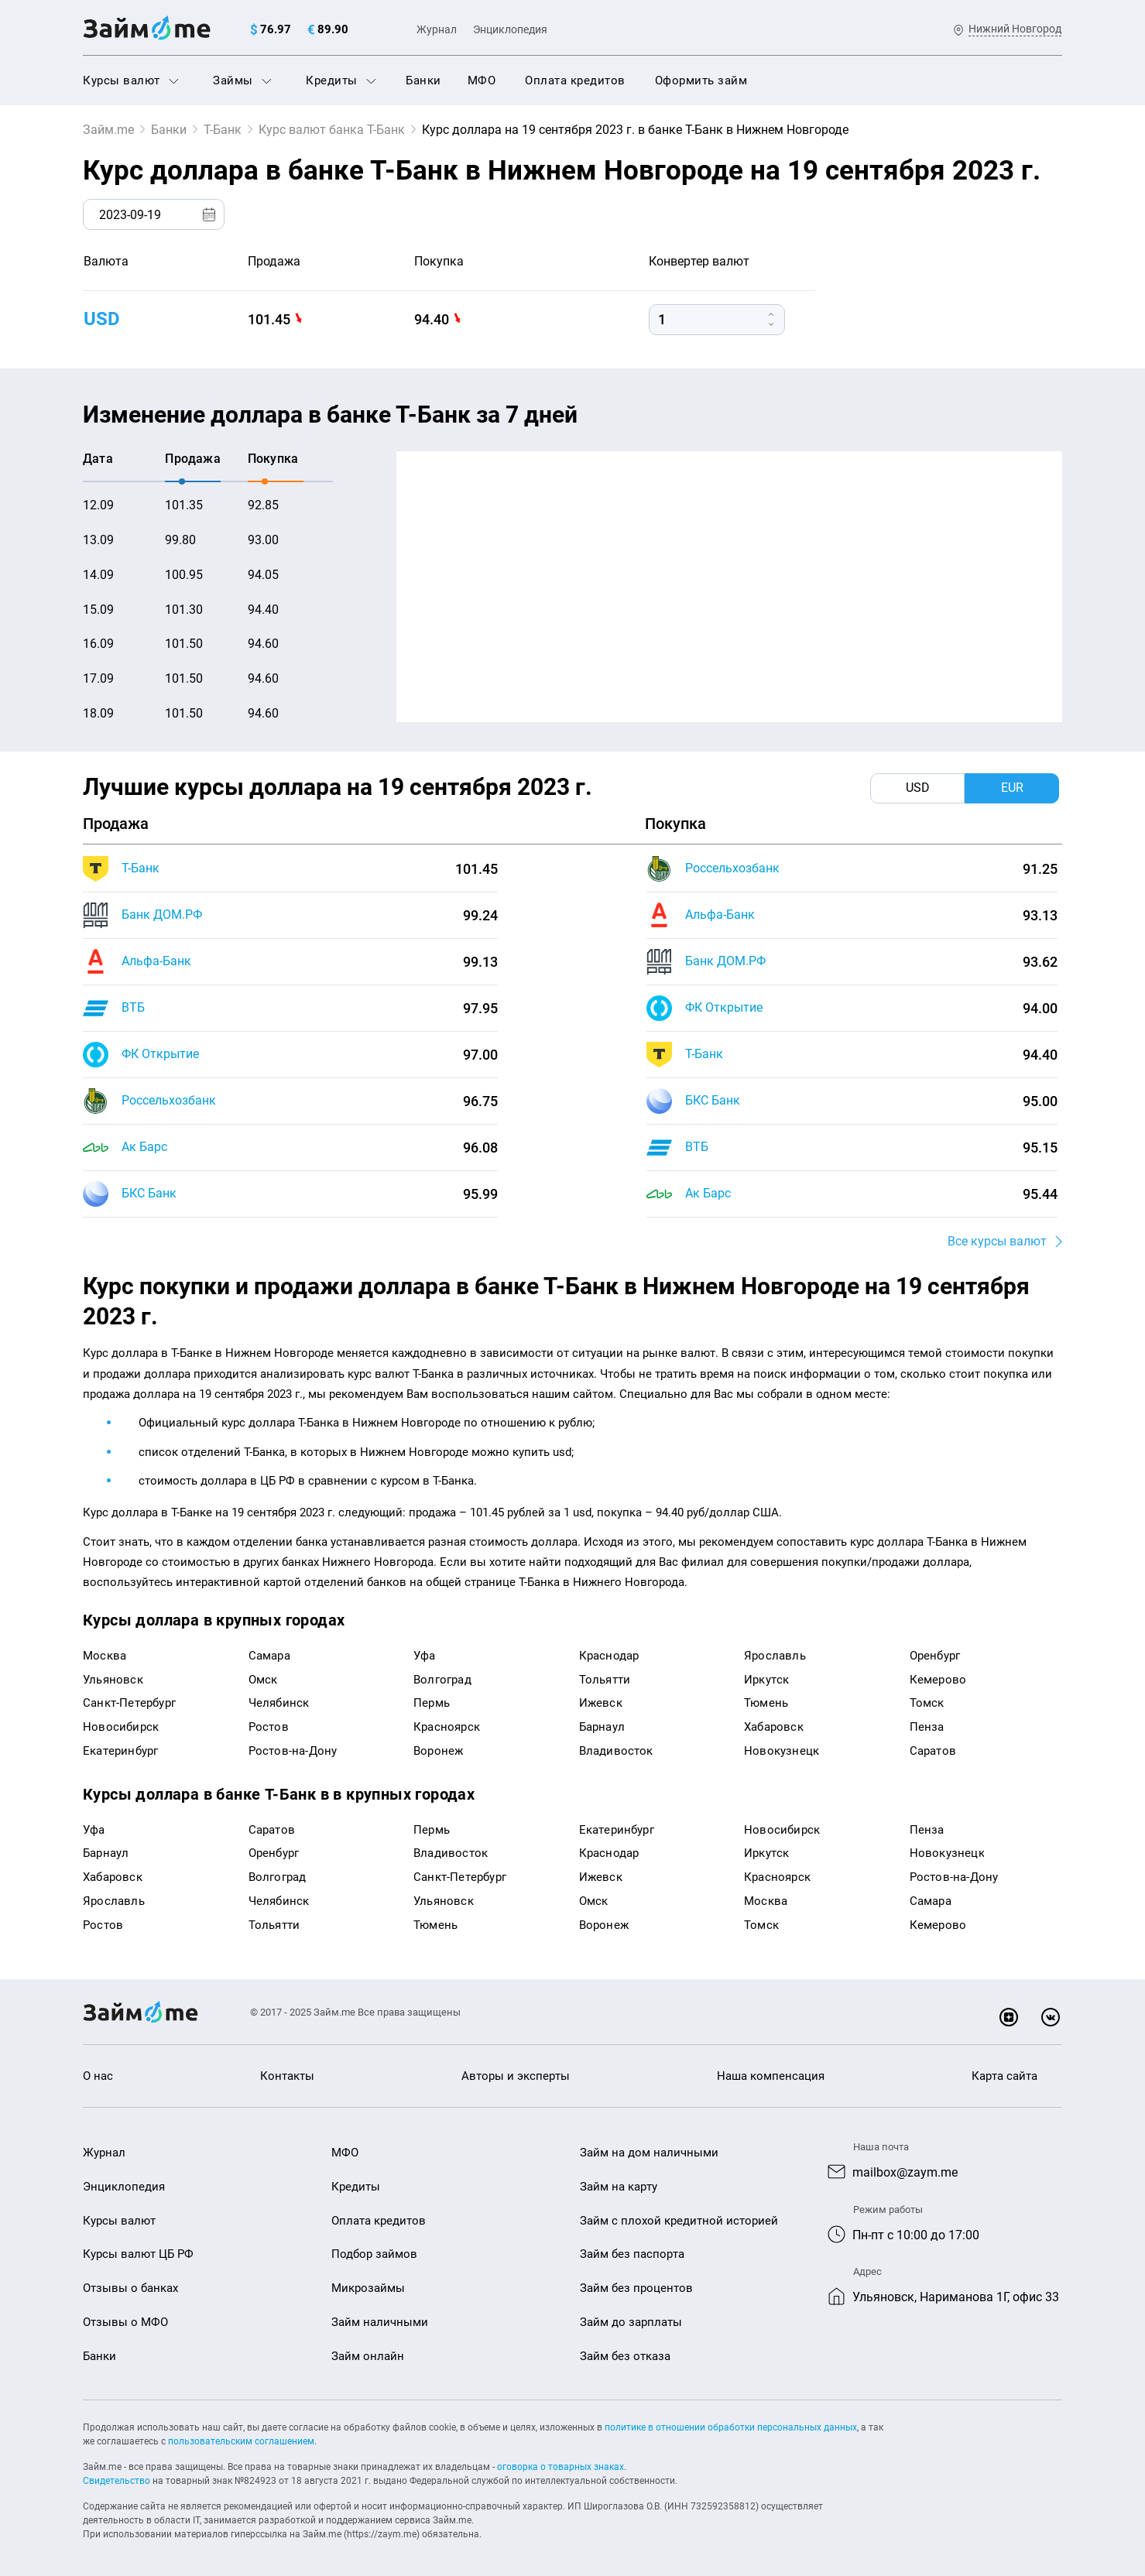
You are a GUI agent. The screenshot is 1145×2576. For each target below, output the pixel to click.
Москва (104, 1656)
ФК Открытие (160, 1053)
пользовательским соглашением (241, 2441)
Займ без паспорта (632, 2254)
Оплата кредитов (575, 80)
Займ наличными (379, 2322)
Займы (242, 80)
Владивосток (616, 1751)
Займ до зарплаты (631, 2322)
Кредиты (341, 80)
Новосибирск (121, 1727)
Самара (269, 1656)
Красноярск (446, 1727)
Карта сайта (1004, 2076)
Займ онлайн (367, 2356)
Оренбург (935, 1656)
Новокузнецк (781, 1751)
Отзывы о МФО (125, 2322)
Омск (263, 1680)
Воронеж (438, 1751)
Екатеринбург (120, 1751)
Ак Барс (144, 1146)
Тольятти (605, 1680)
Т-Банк (223, 129)
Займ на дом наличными (649, 2153)
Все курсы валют (997, 1241)
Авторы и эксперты (515, 2076)
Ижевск (600, 1703)
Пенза (927, 1727)
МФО (482, 80)
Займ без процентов (636, 2288)
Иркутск (766, 1680)
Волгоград (442, 1680)
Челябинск (279, 1703)
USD (102, 319)
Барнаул (602, 1727)
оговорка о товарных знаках (560, 2466)
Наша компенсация (770, 2076)
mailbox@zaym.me (905, 2172)
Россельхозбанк (169, 1100)
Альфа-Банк (156, 961)
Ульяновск (113, 1680)
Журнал (437, 29)
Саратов (933, 1751)
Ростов (269, 1727)
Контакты (287, 2076)
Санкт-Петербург (129, 1703)
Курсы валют (131, 80)
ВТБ (133, 1007)
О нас (98, 2076)
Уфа (424, 1656)
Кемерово (938, 1680)
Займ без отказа (625, 2356)
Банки (423, 80)
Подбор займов (374, 2254)
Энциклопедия (510, 29)
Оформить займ (701, 80)
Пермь (431, 1703)
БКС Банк (149, 1193)
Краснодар (609, 1656)
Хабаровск (774, 1727)
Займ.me (108, 129)
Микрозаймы (368, 2288)
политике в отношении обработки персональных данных (731, 2427)
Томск (927, 1703)
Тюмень (766, 1703)
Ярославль (775, 1656)
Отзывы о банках (130, 2288)
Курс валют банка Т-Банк (332, 129)
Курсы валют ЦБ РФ (138, 2254)
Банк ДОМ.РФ (162, 914)
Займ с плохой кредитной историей (679, 2221)
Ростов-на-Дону (293, 1751)
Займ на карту (618, 2187)
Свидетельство (116, 2480)
